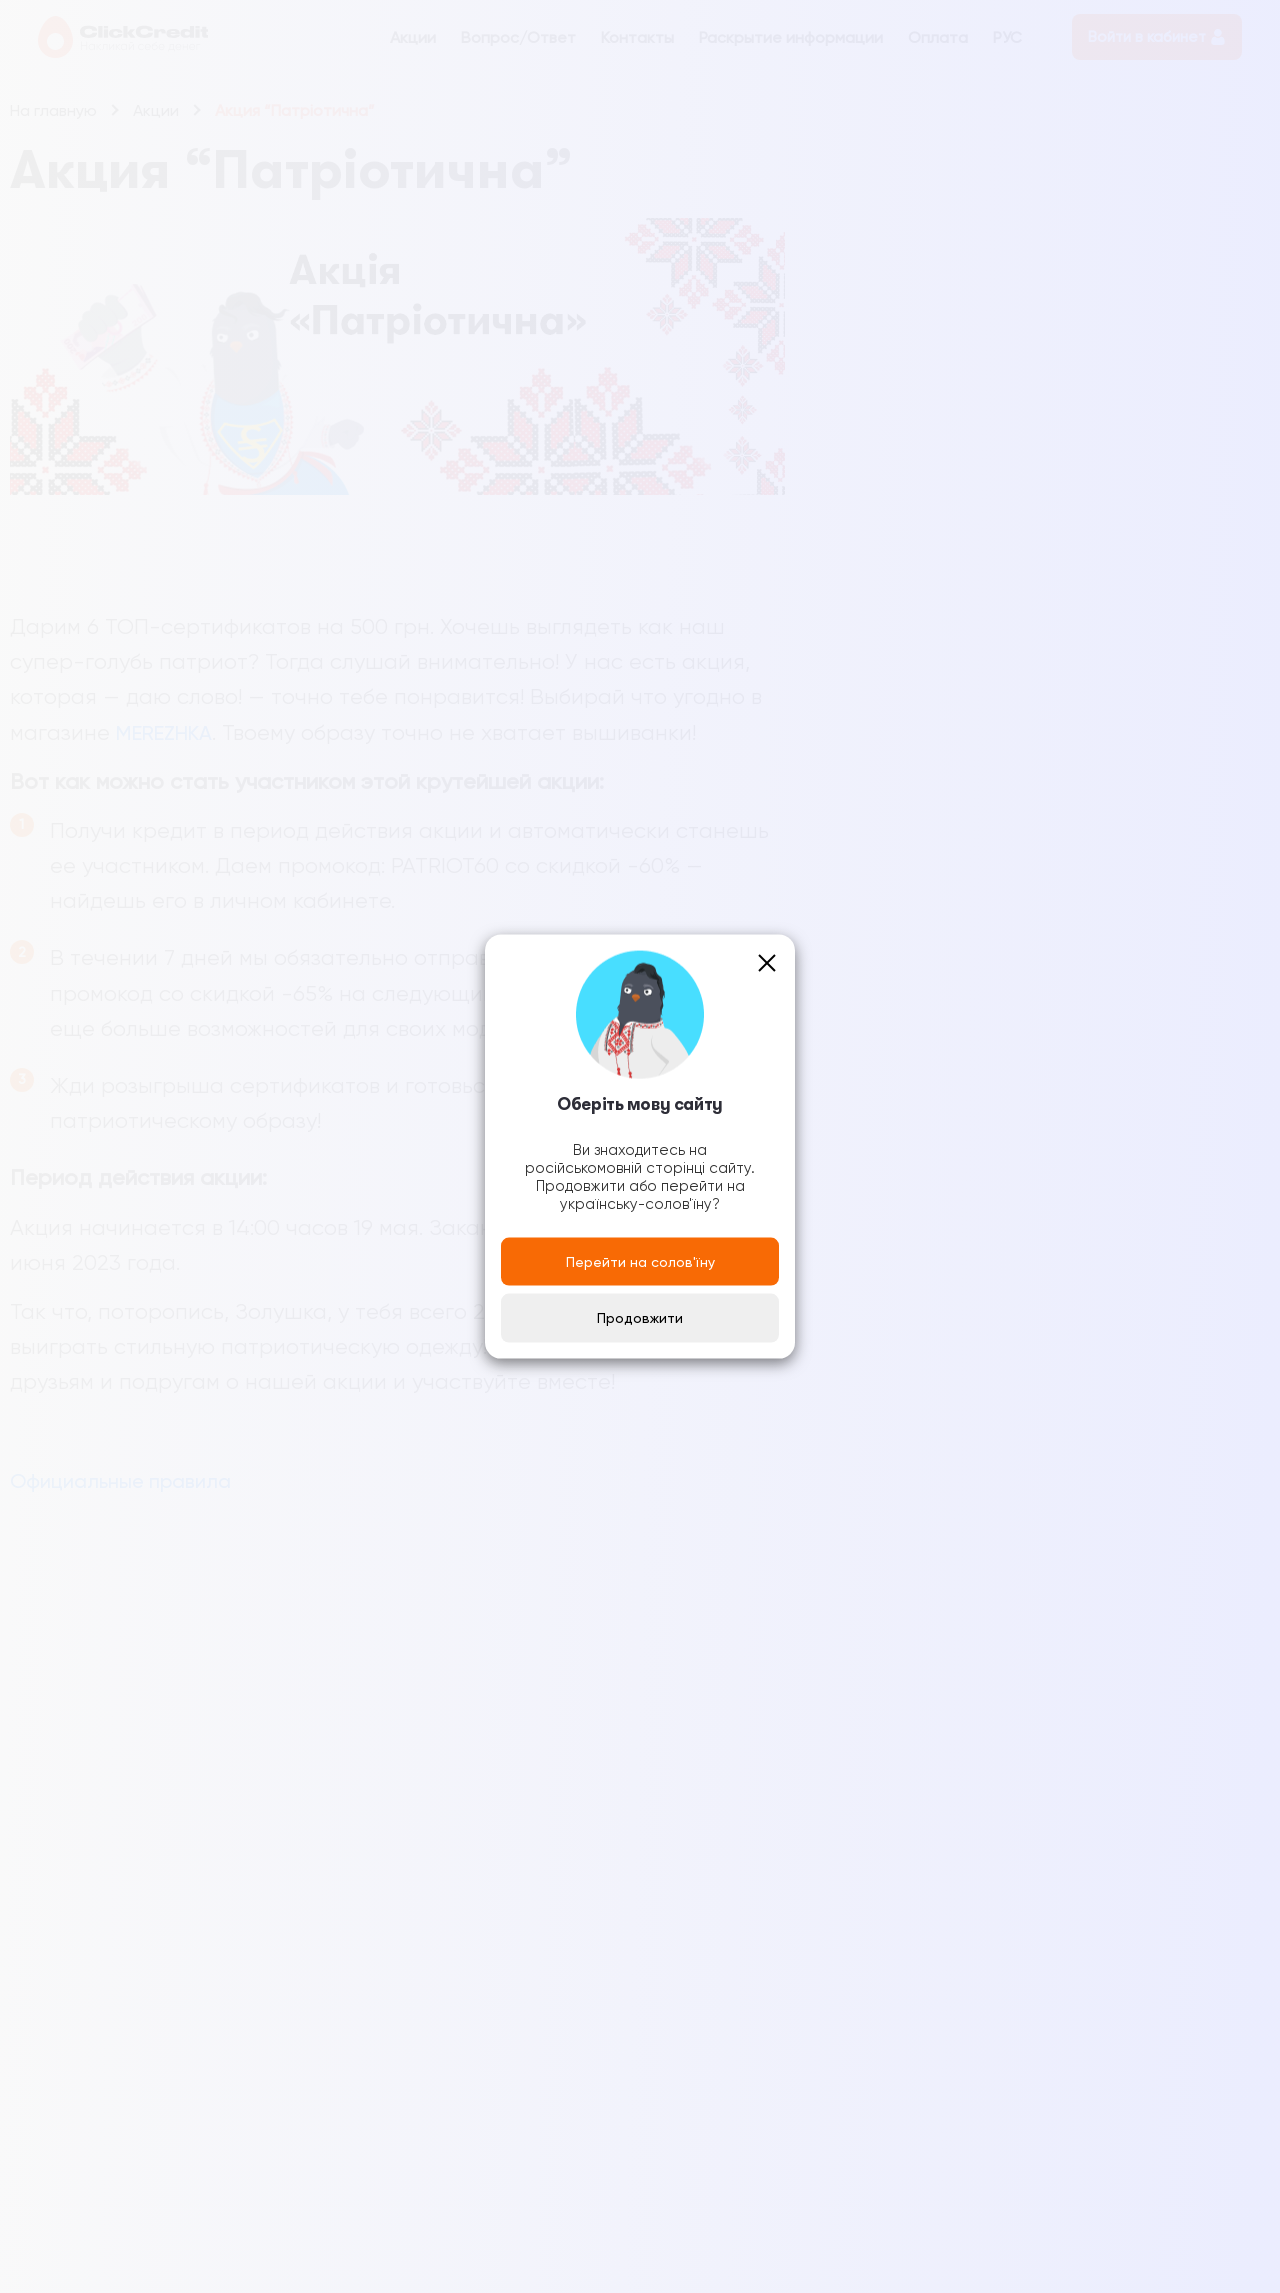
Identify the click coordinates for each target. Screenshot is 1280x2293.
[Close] (767, 962)
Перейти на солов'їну (640, 1261)
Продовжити (640, 1318)
